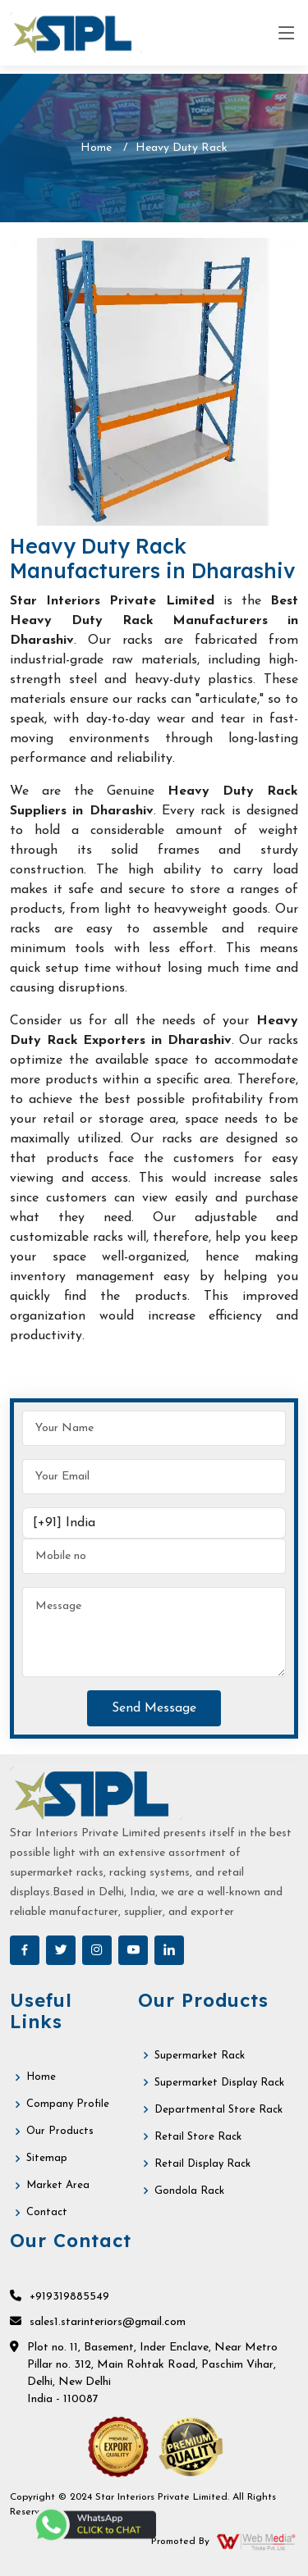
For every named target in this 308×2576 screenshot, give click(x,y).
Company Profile (67, 2104)
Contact (46, 2212)
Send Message (154, 1708)
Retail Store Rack (197, 2136)
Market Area (58, 2185)
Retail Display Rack (202, 2164)
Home (96, 148)
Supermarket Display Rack (219, 2082)
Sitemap (46, 2158)
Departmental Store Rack (218, 2109)
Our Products (60, 2131)
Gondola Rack (189, 2191)
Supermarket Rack (199, 2055)
